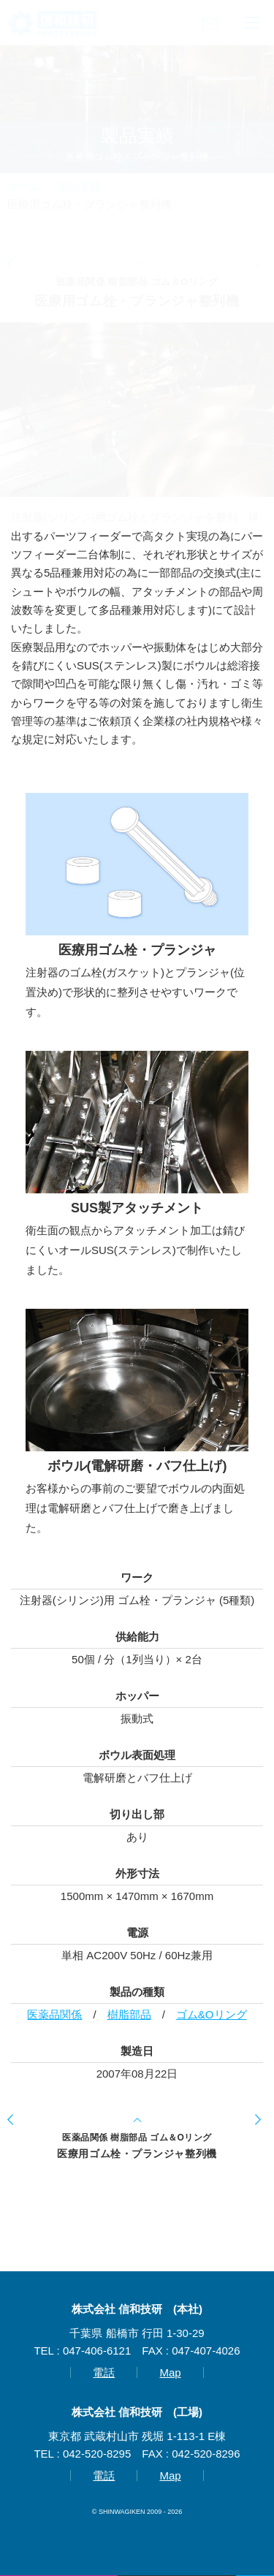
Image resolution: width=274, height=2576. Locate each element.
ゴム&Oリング (211, 2014)
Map (169, 2372)
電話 (104, 2372)
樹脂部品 (129, 2014)
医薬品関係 (54, 2014)
